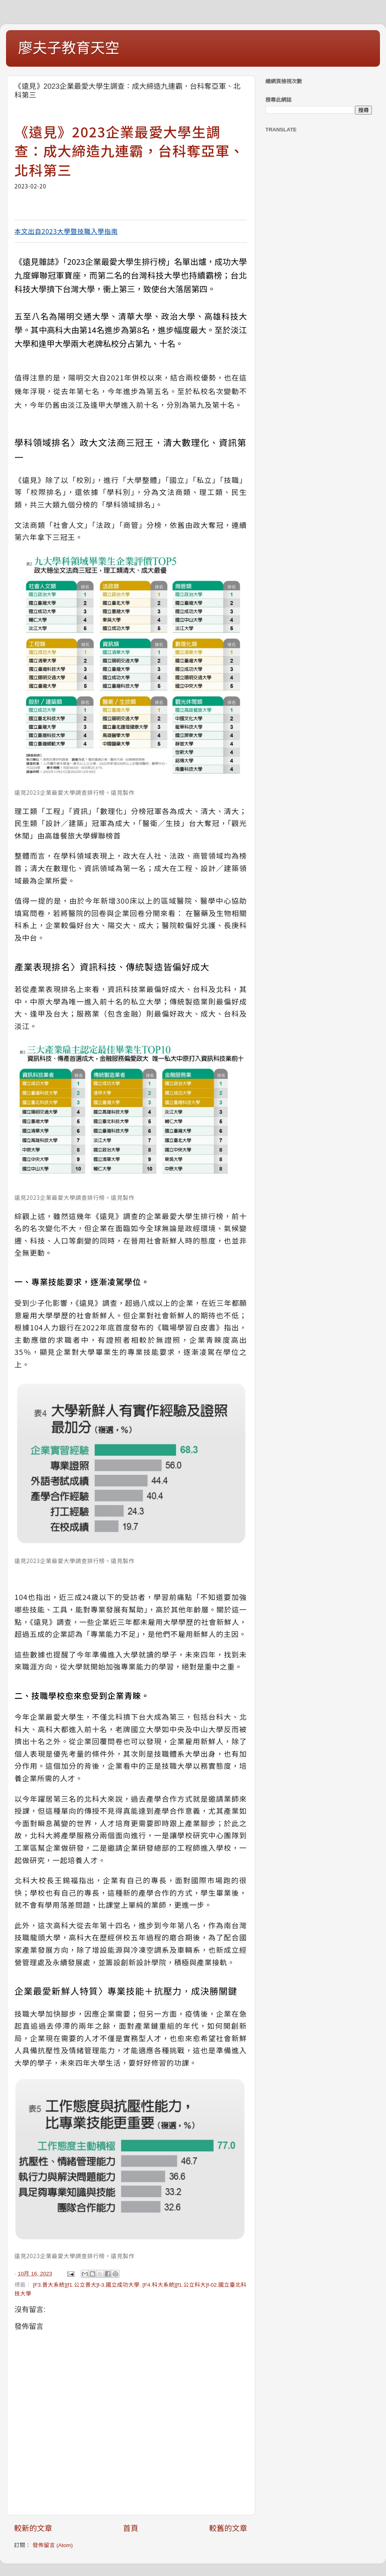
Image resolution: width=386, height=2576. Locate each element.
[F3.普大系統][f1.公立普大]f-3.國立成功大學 (86, 2285)
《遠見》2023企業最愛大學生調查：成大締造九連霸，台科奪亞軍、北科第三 (129, 151)
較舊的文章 (228, 2528)
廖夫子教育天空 (68, 48)
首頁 (130, 2528)
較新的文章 (33, 2528)
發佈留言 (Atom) (53, 2545)
